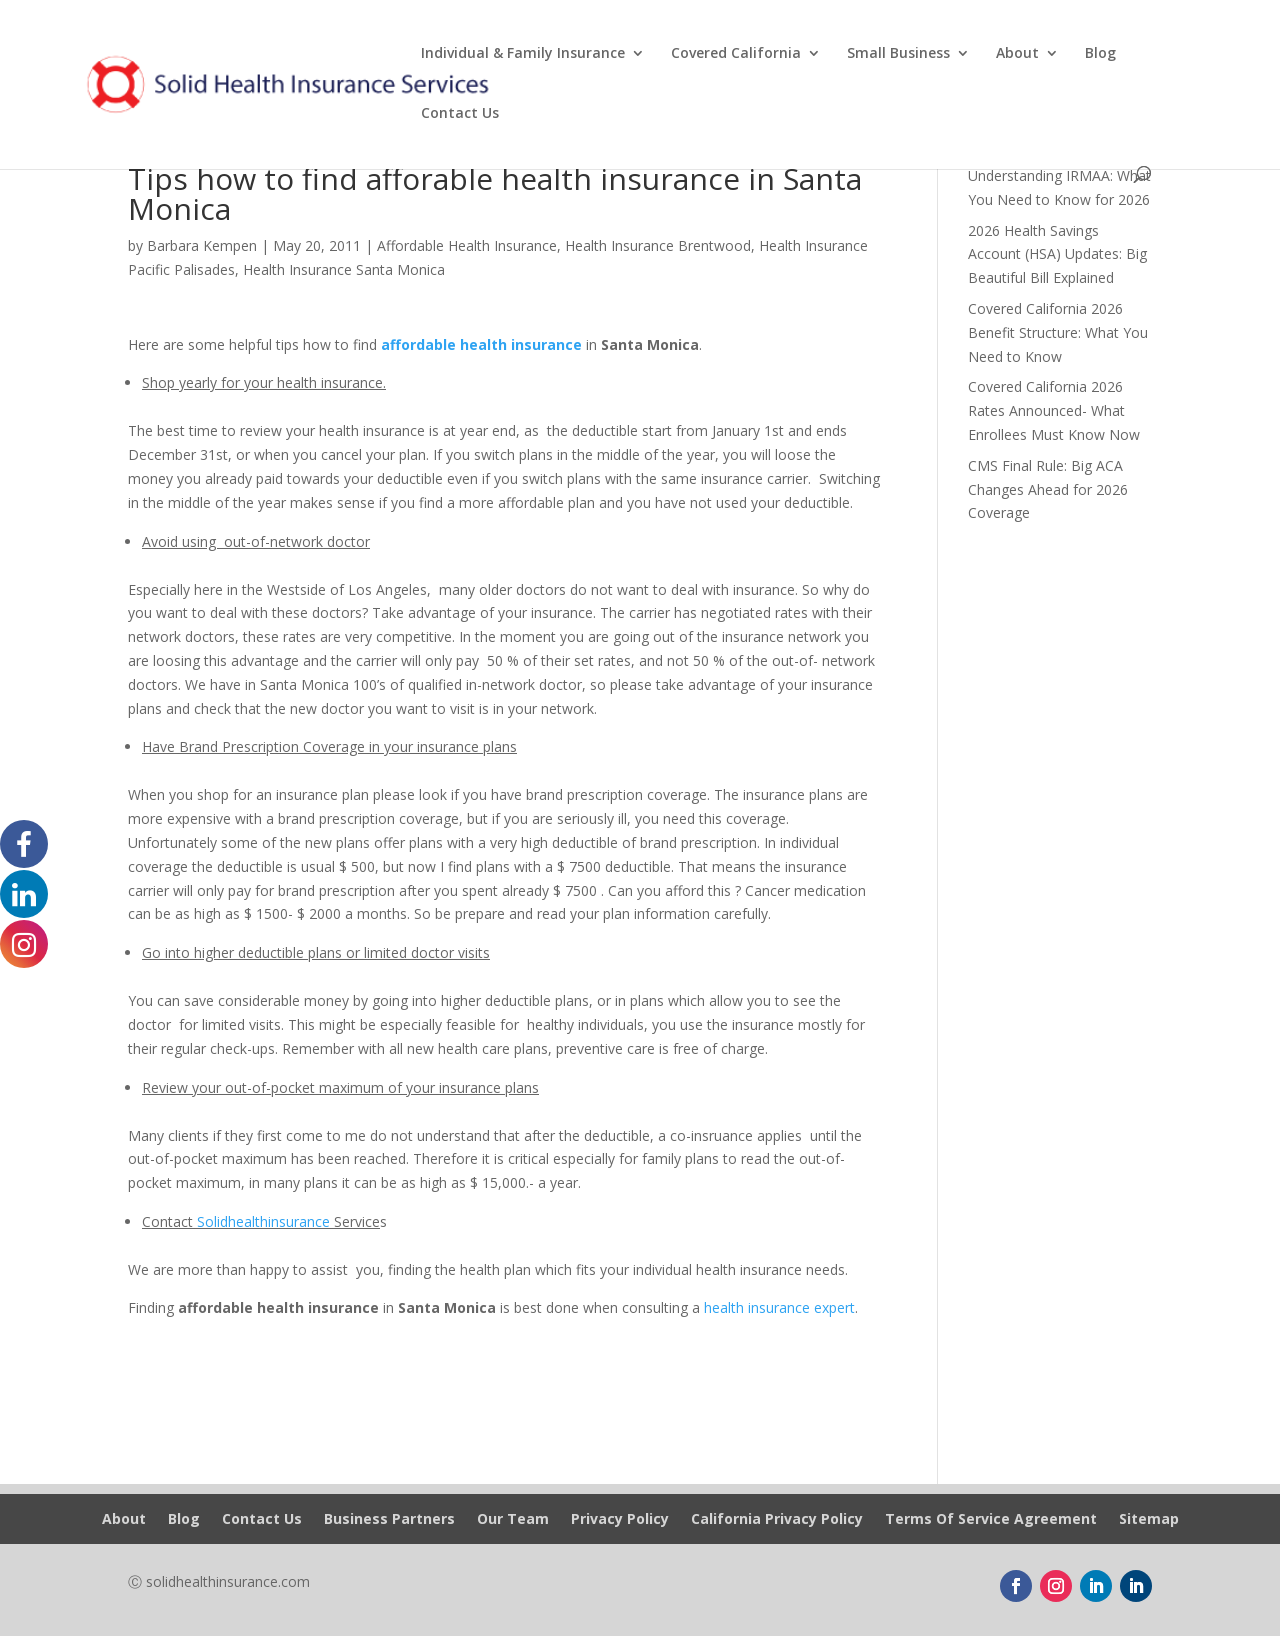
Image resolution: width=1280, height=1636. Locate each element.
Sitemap (1149, 1520)
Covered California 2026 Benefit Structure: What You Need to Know (1058, 332)
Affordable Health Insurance (467, 245)
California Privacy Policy (777, 1520)
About (1017, 54)
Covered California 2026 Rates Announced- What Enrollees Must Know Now (1054, 410)
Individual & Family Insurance (523, 54)
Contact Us (460, 114)
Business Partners (389, 1520)
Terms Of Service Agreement (991, 1520)
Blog (1100, 54)
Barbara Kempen (202, 245)
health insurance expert (779, 1307)
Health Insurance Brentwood (658, 245)
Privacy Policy (620, 1520)
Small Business (898, 54)
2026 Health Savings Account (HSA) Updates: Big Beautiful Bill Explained (1057, 254)
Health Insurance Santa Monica (344, 269)
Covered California (736, 54)
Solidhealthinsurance (263, 1221)
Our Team (513, 1520)
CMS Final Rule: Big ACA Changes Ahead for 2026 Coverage (1048, 489)
